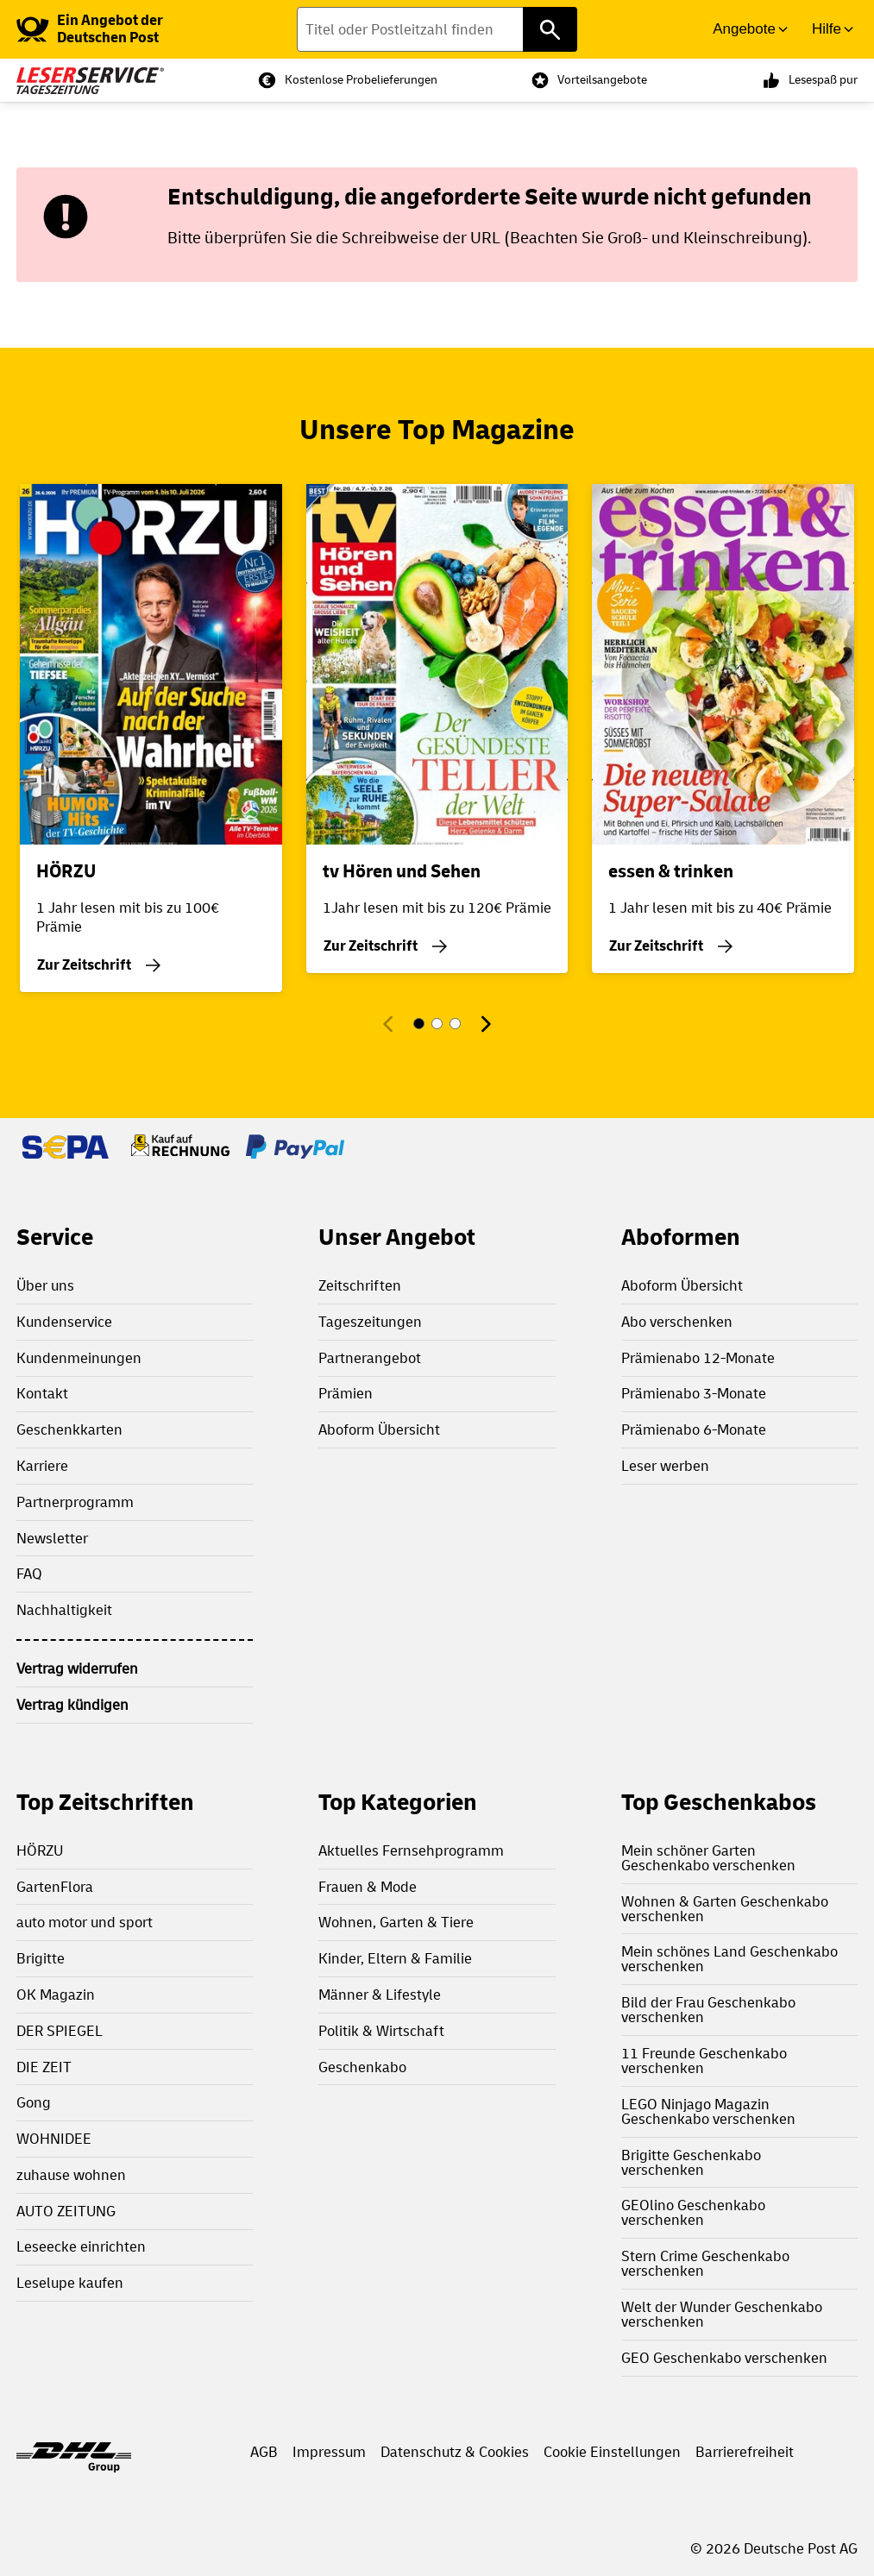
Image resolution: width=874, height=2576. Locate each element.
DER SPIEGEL (59, 2031)
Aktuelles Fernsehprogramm (411, 1851)
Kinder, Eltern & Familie (395, 1959)
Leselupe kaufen (69, 2283)
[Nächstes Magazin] (485, 1024)
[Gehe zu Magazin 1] (418, 1023)
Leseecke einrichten (81, 2247)
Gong (33, 2103)
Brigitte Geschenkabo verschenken (691, 2162)
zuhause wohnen (71, 2175)
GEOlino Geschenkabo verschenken (693, 2212)
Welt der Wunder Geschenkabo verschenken (721, 2314)
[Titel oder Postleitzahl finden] (437, 29)
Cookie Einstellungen (612, 2452)
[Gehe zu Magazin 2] (437, 1023)
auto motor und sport (84, 1922)
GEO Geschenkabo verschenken (724, 2358)
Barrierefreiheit (744, 2452)
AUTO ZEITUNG (66, 2211)
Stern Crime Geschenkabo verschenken (705, 2263)
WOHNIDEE (53, 2139)
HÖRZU (39, 1851)
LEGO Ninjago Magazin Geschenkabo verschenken (708, 2111)
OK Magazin (55, 1995)
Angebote (744, 29)
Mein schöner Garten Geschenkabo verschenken (708, 1858)
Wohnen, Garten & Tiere (396, 1922)
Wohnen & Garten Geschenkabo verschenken (724, 1909)
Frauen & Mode (367, 1887)
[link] (123, 29)
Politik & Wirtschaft (381, 2031)
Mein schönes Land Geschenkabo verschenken (729, 1959)
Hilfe (826, 29)
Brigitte (40, 1959)
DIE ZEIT (44, 2067)
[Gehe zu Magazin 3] (455, 1023)
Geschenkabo (362, 2067)
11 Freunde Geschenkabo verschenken (704, 2061)
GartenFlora (54, 1887)
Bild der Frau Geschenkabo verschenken (708, 2010)
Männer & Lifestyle (379, 1995)
